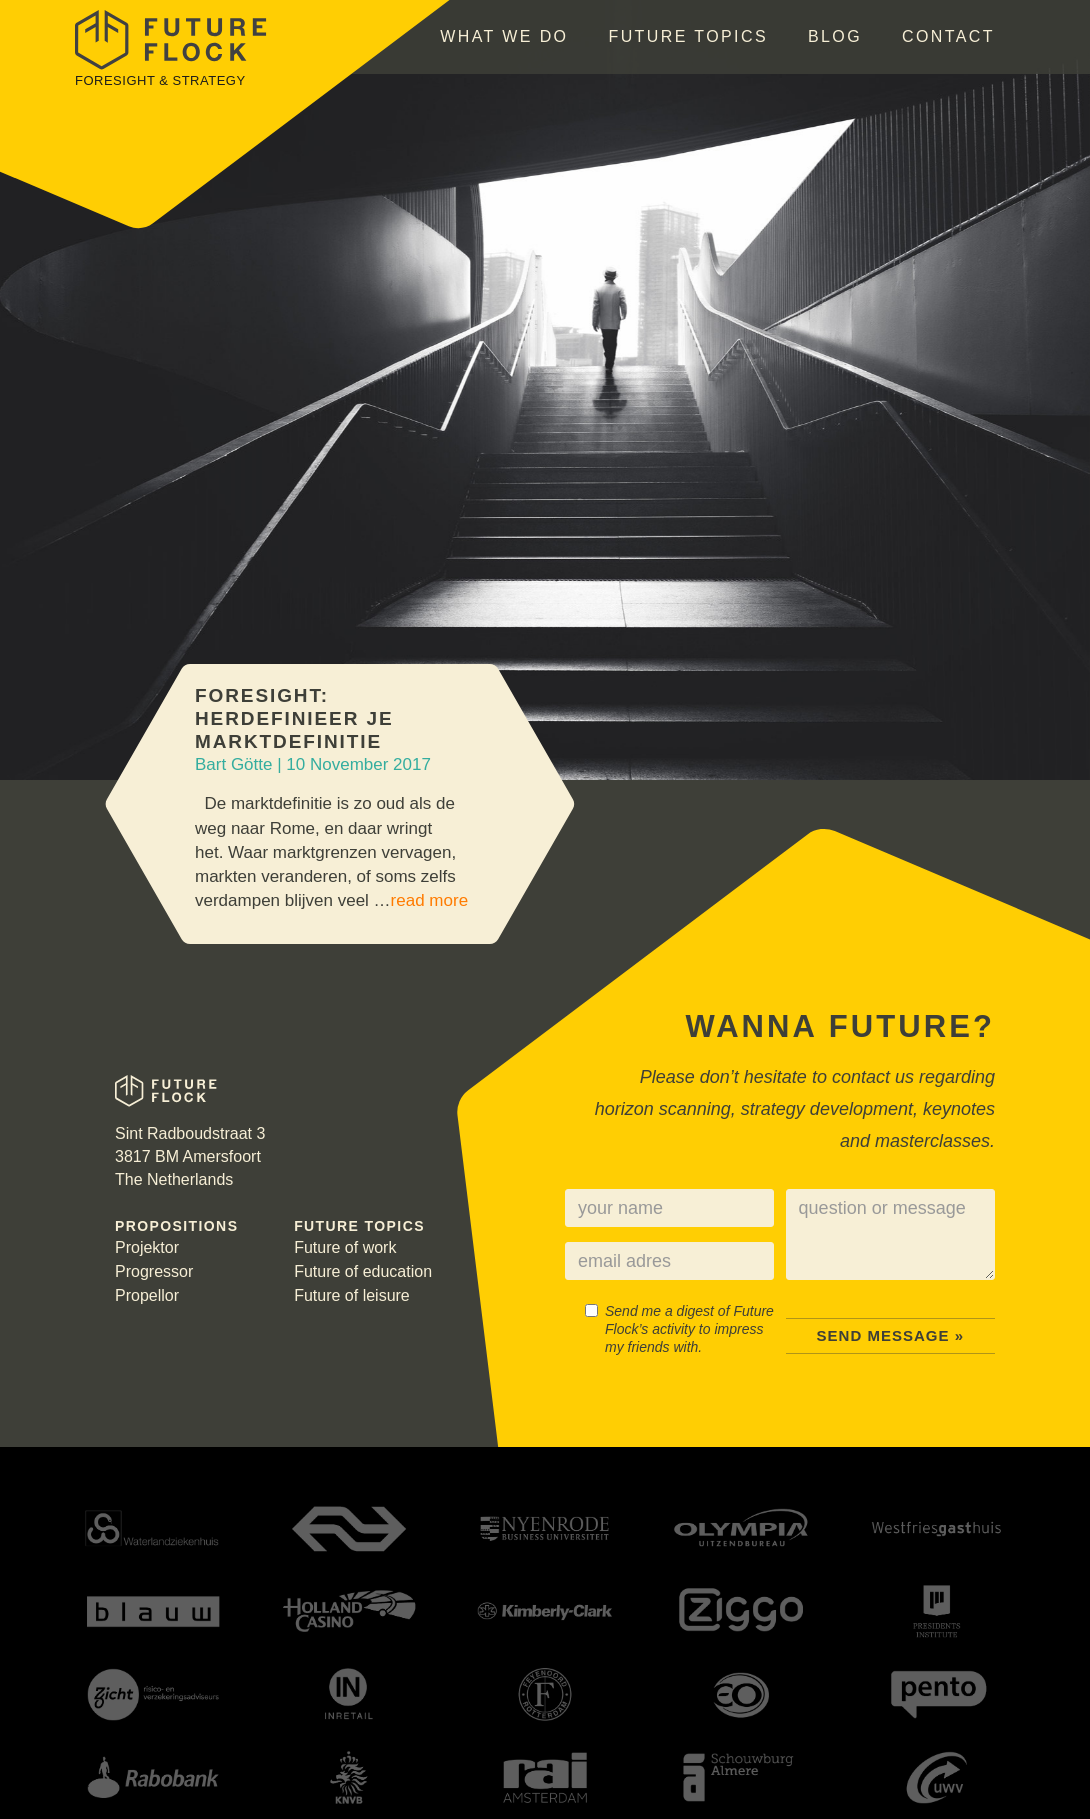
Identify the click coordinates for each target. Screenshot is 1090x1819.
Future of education (363, 1271)
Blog (835, 36)
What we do (504, 36)
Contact (948, 36)
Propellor (147, 1295)
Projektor (147, 1247)
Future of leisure (352, 1295)
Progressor (154, 1271)
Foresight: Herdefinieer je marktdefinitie (294, 718)
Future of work (345, 1247)
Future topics (688, 36)
